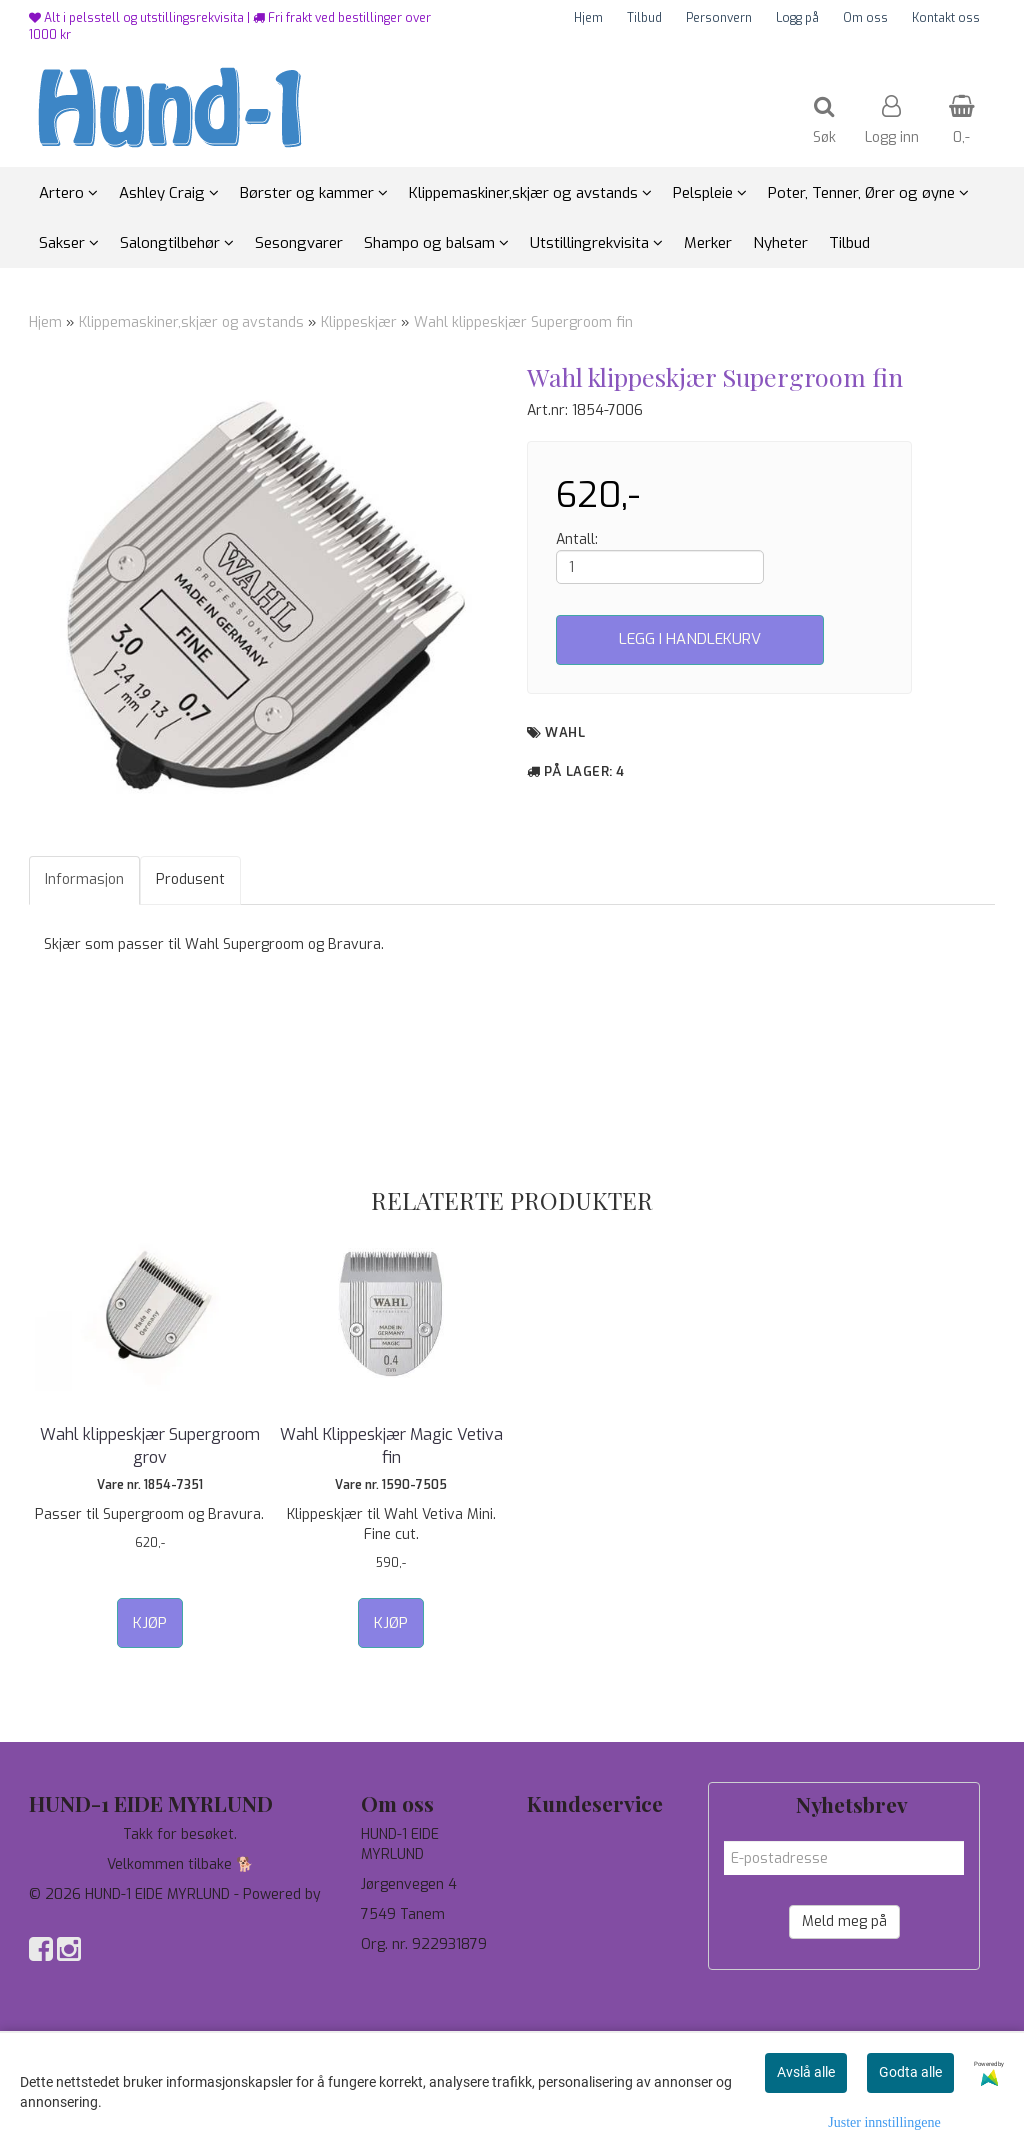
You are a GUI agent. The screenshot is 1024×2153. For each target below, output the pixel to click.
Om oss (865, 18)
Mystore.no (66, 1914)
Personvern (719, 18)
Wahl (565, 732)
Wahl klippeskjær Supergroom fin (523, 322)
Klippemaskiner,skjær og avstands (191, 322)
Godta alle (910, 2072)
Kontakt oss (946, 18)
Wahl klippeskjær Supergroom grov (150, 1445)
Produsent (190, 879)
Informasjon (84, 879)
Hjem (588, 18)
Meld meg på (844, 1921)
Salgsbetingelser (582, 1924)
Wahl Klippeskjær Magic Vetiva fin (391, 1445)
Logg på (797, 18)
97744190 (393, 1974)
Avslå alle (806, 2072)
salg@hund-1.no (411, 1994)
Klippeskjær (359, 322)
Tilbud (644, 18)
